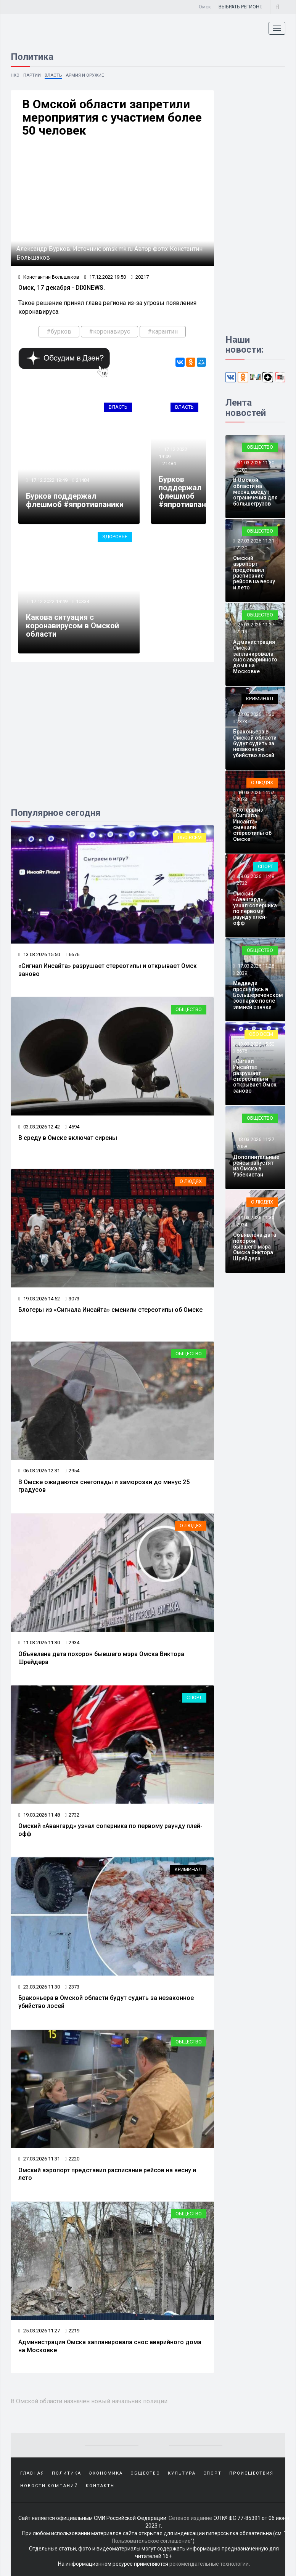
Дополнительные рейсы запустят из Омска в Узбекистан (256, 1166)
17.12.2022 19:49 (49, 481)
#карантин (163, 331)
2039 (241, 973)
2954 (72, 1470)
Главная (32, 2470)
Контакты (100, 2482)
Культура (182, 2470)
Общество (188, 1009)
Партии (33, 75)
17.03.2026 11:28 (255, 966)
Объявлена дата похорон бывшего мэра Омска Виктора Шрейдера (254, 1247)
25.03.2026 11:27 (39, 2329)
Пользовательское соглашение (151, 2538)
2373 (72, 1985)
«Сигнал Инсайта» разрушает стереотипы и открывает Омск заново (255, 1076)
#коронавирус (109, 331)
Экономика (106, 2470)
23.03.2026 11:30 (39, 1985)
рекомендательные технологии (209, 2561)
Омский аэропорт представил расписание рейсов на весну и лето (254, 573)
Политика (66, 2470)
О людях (191, 1181)
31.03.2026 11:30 (255, 462)
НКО (15, 75)
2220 (72, 2157)
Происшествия (251, 2470)
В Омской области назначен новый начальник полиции (92, 2399)
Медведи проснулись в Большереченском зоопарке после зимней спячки (258, 995)
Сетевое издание (190, 2515)
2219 (72, 2329)
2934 (72, 1642)
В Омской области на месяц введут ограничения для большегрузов (255, 492)
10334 (83, 602)
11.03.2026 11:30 (39, 1642)
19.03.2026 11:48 (39, 1814)
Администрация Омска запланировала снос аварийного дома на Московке (255, 656)
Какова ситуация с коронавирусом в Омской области (72, 626)
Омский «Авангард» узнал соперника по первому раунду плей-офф (255, 908)
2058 (241, 1146)
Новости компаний (49, 2482)
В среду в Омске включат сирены (67, 1137)
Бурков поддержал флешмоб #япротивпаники (75, 500)
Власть (54, 75)
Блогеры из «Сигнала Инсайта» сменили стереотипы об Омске (110, 1309)
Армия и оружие (87, 75)
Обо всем (190, 838)
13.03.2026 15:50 (39, 955)
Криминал (188, 1868)
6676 (72, 955)
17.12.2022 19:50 (105, 277)
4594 (72, 1126)
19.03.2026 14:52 (39, 1298)
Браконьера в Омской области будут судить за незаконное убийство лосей (255, 743)
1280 (241, 470)
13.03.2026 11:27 (255, 1140)
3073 (72, 1298)
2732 (72, 1814)
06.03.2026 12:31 (39, 1470)
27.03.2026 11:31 (39, 2157)
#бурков (59, 331)
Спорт (194, 1697)
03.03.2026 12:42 (39, 1126)
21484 (83, 481)
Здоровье (114, 537)
